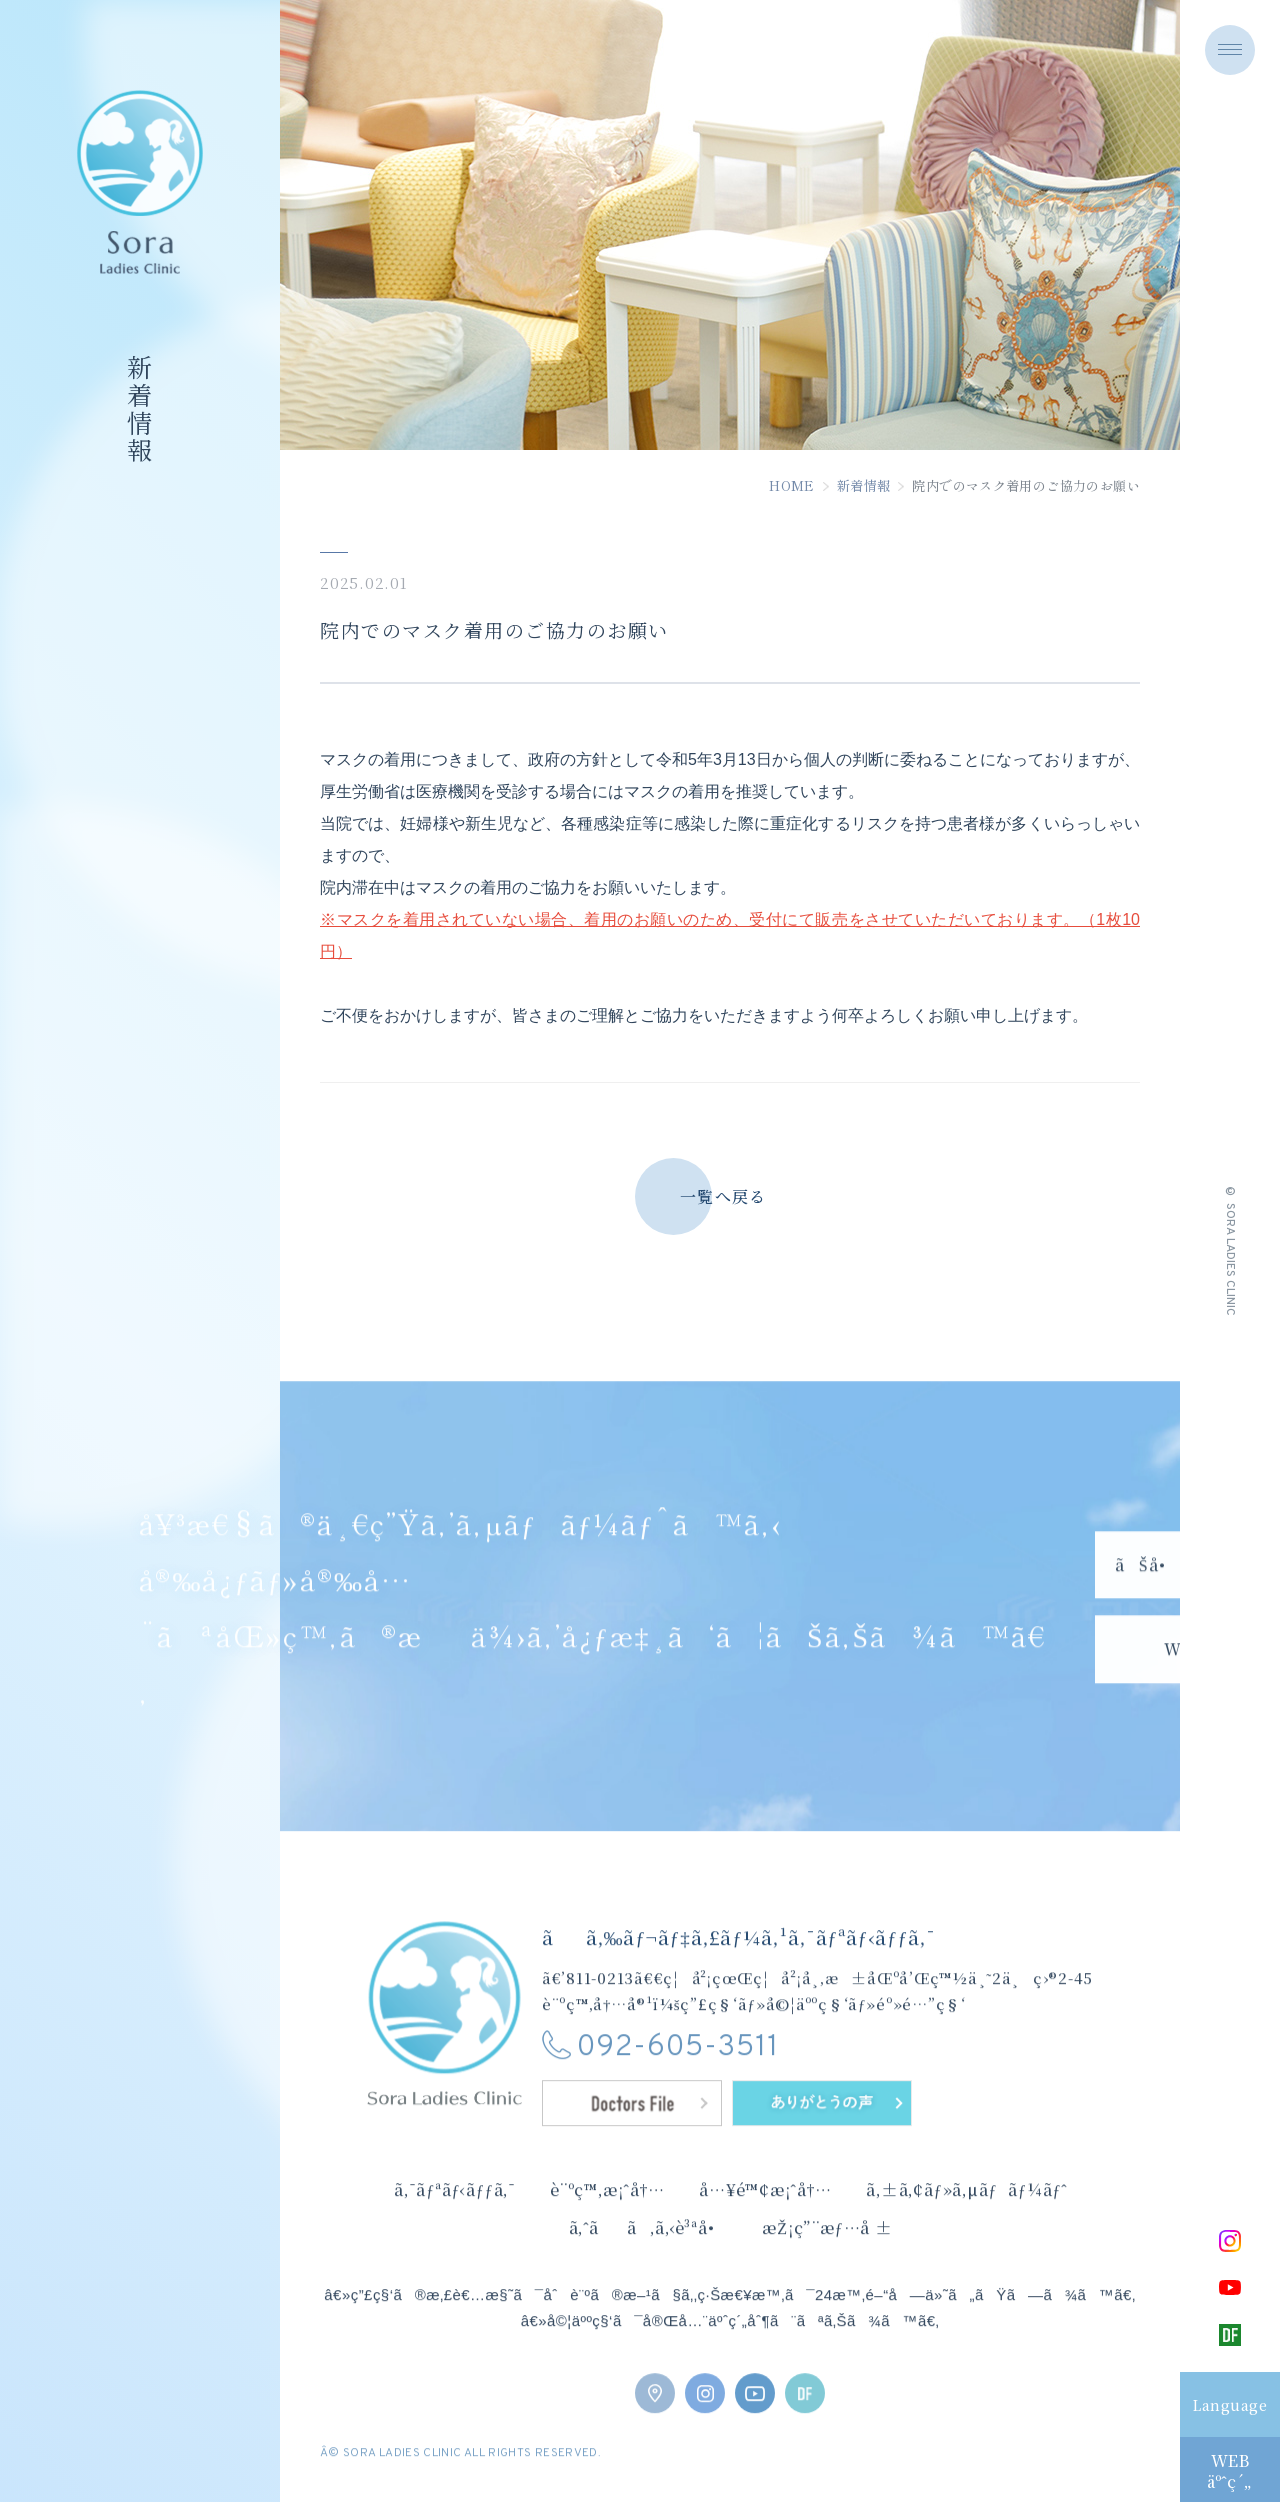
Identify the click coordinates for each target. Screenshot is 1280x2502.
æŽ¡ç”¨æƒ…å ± (827, 2262)
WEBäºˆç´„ (1229, 2471)
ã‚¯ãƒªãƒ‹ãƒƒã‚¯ (455, 2224)
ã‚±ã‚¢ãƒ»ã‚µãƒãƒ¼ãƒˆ (966, 2224)
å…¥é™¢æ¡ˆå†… (765, 2224)
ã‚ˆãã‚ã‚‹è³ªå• (649, 2262)
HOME (792, 491)
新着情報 (864, 491)
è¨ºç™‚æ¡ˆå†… (607, 2224)
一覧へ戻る (723, 1202)
